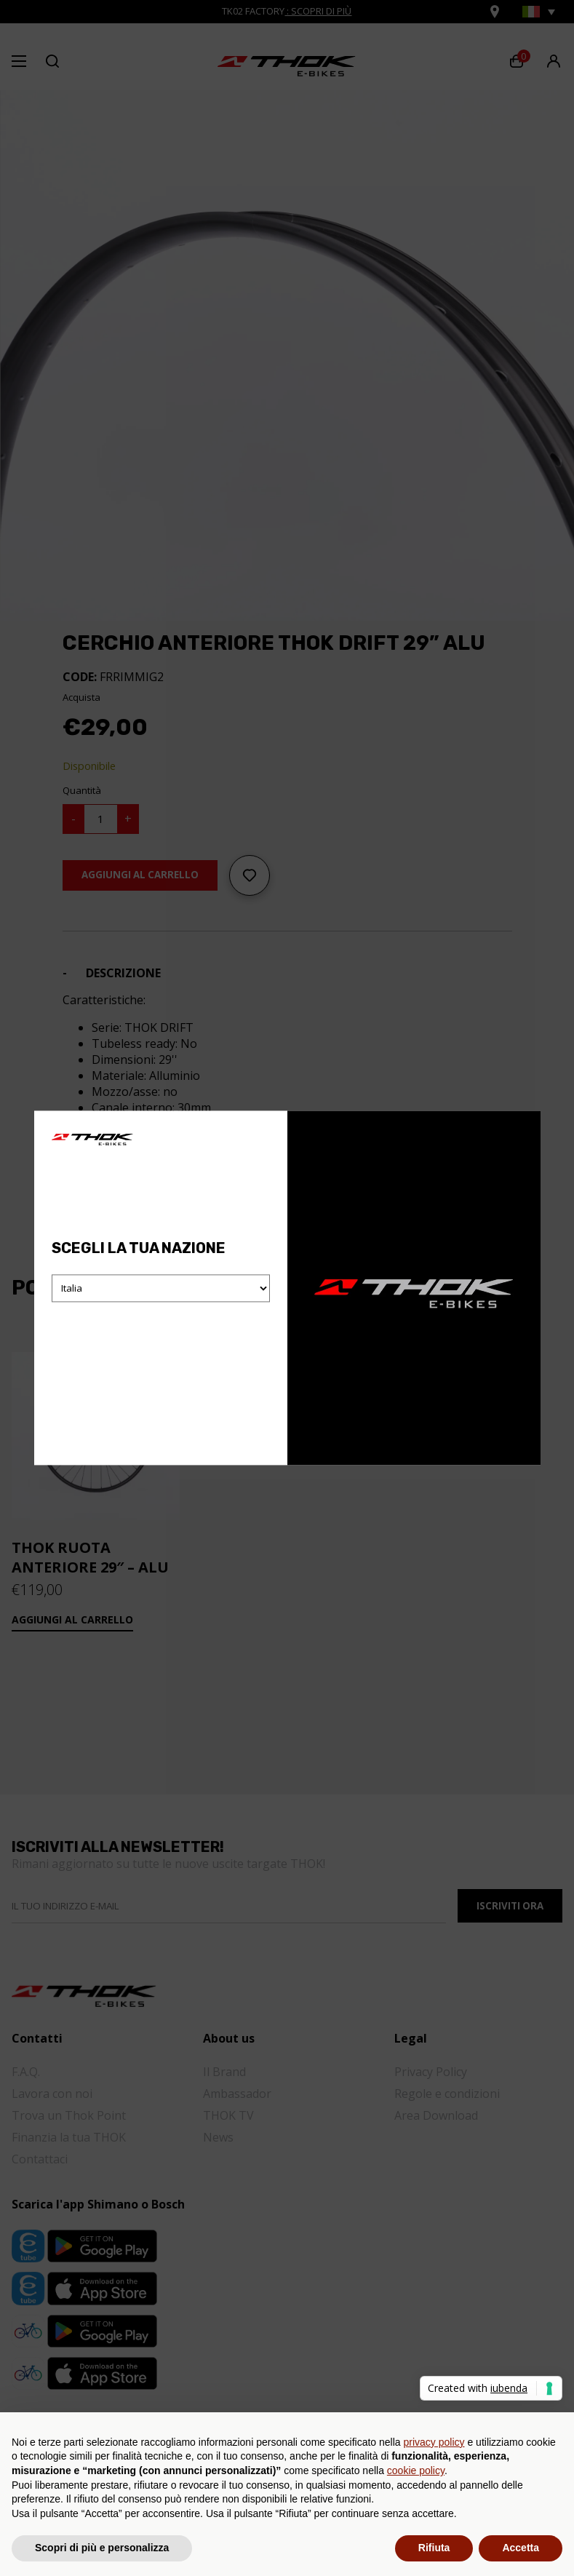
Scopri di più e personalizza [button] (102, 2547)
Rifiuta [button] (434, 2547)
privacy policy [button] (434, 2442)
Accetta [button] (520, 2547)
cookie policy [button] (416, 2470)
